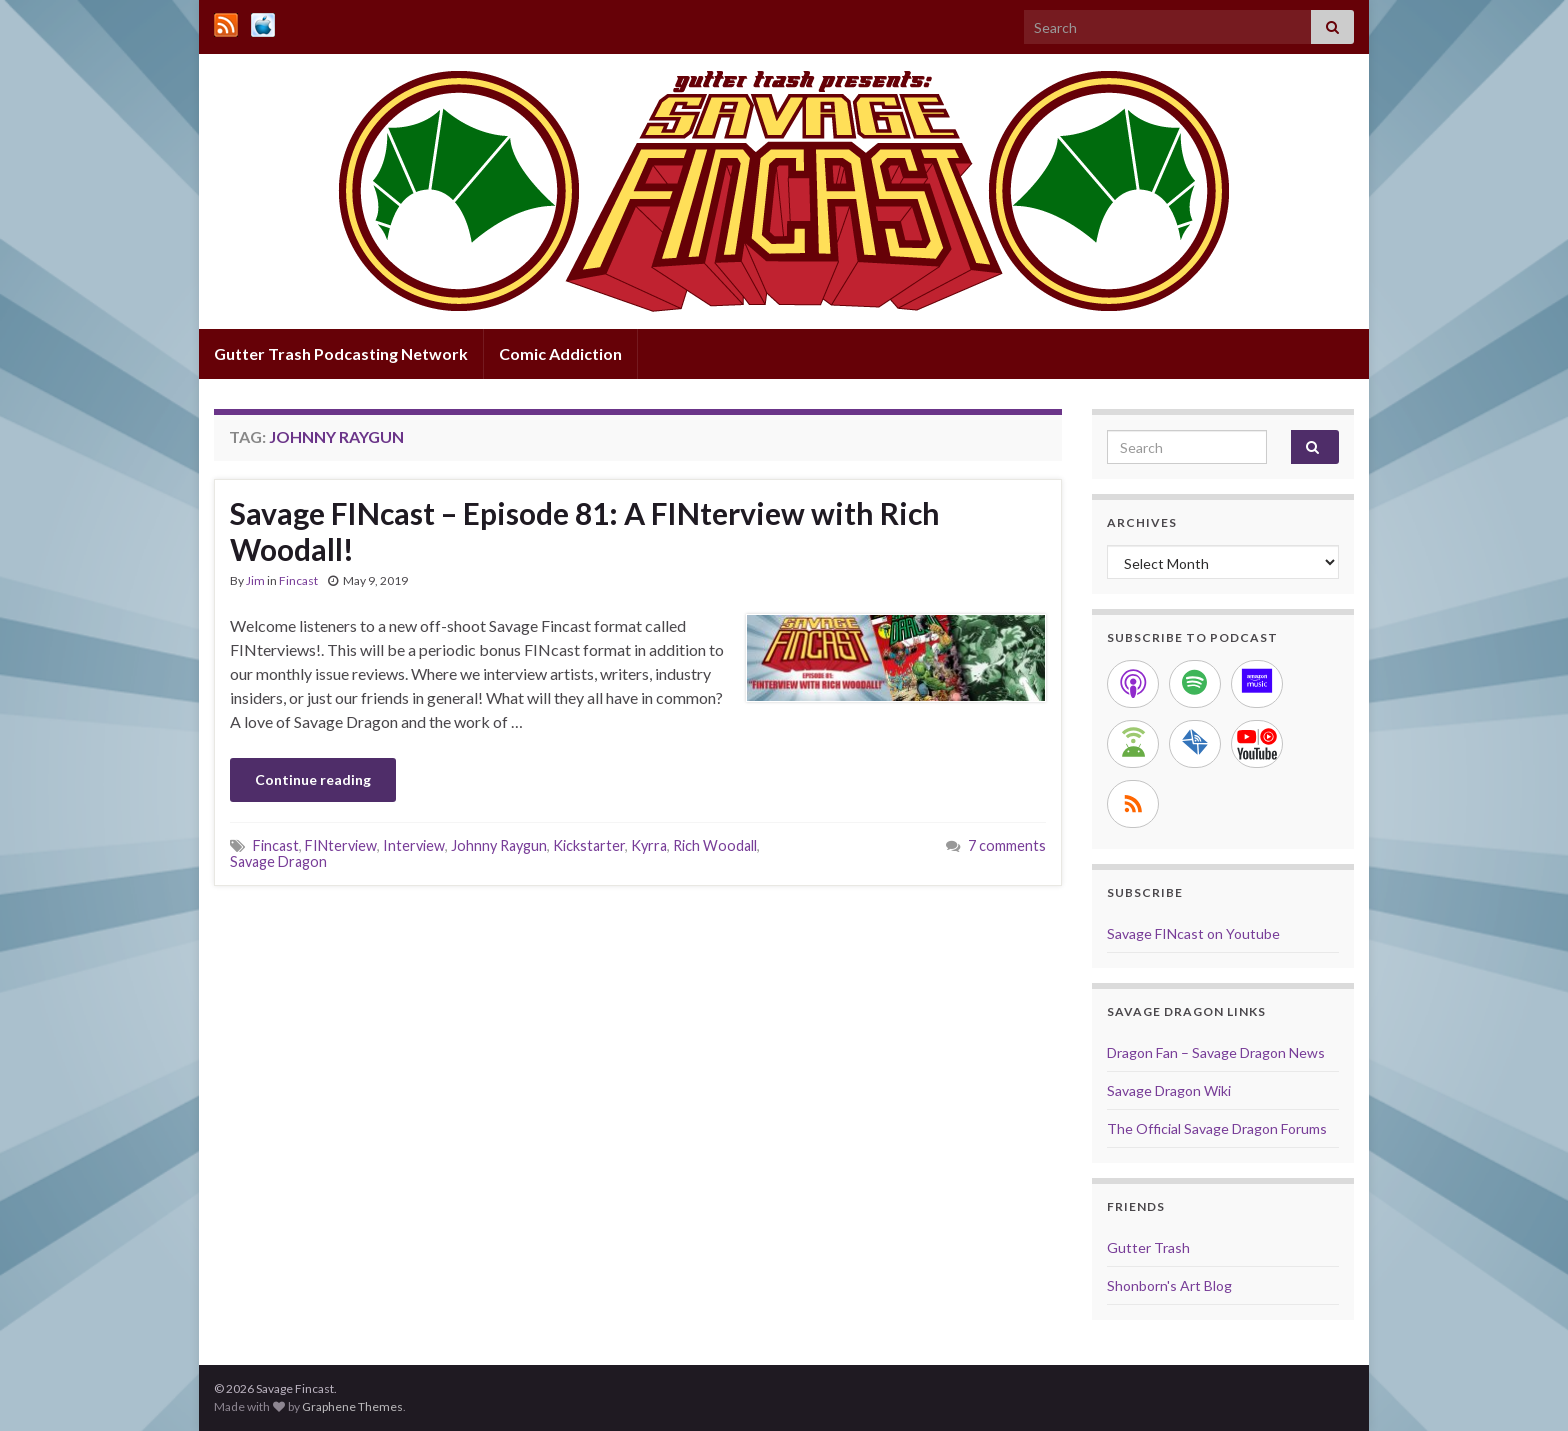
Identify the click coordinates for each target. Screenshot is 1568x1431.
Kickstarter (589, 845)
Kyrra (649, 845)
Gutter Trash (1148, 1247)
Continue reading (313, 779)
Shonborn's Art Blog (1169, 1285)
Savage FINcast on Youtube (1193, 933)
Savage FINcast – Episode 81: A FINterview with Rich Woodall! (585, 531)
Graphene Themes (352, 1406)
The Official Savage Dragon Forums (1217, 1128)
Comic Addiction (560, 353)
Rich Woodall (715, 845)
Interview (414, 845)
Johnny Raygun (499, 845)
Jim (255, 580)
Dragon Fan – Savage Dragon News (1216, 1052)
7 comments (1007, 845)
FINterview (341, 845)
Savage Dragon (278, 861)
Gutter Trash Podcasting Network (341, 353)
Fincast (298, 580)
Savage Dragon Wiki (1169, 1090)
